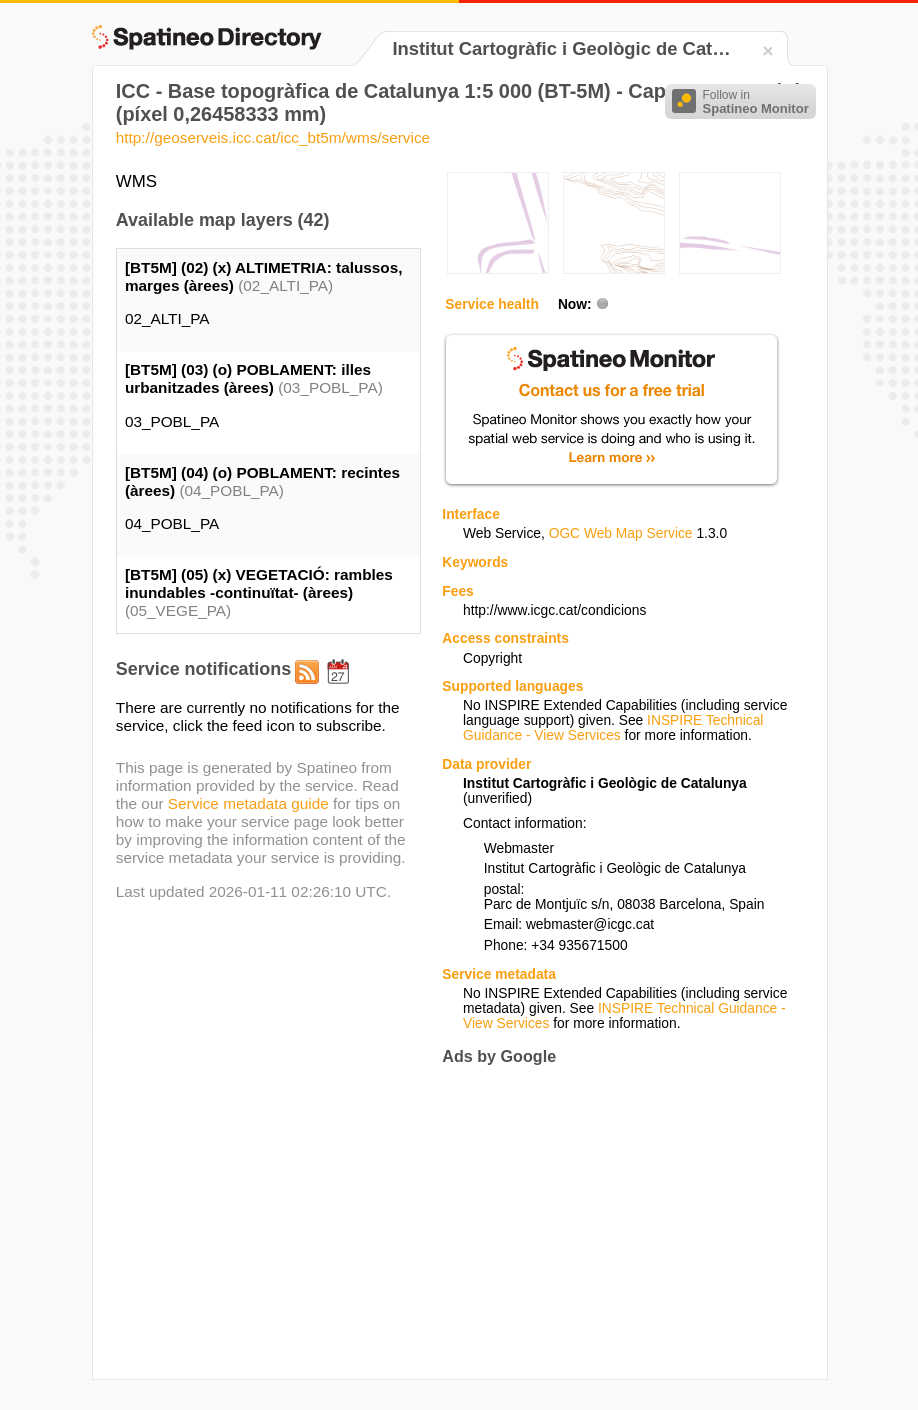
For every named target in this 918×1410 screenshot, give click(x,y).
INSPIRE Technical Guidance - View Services (613, 728)
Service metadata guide (248, 803)
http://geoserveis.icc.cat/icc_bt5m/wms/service (273, 137)
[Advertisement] (610, 1222)
